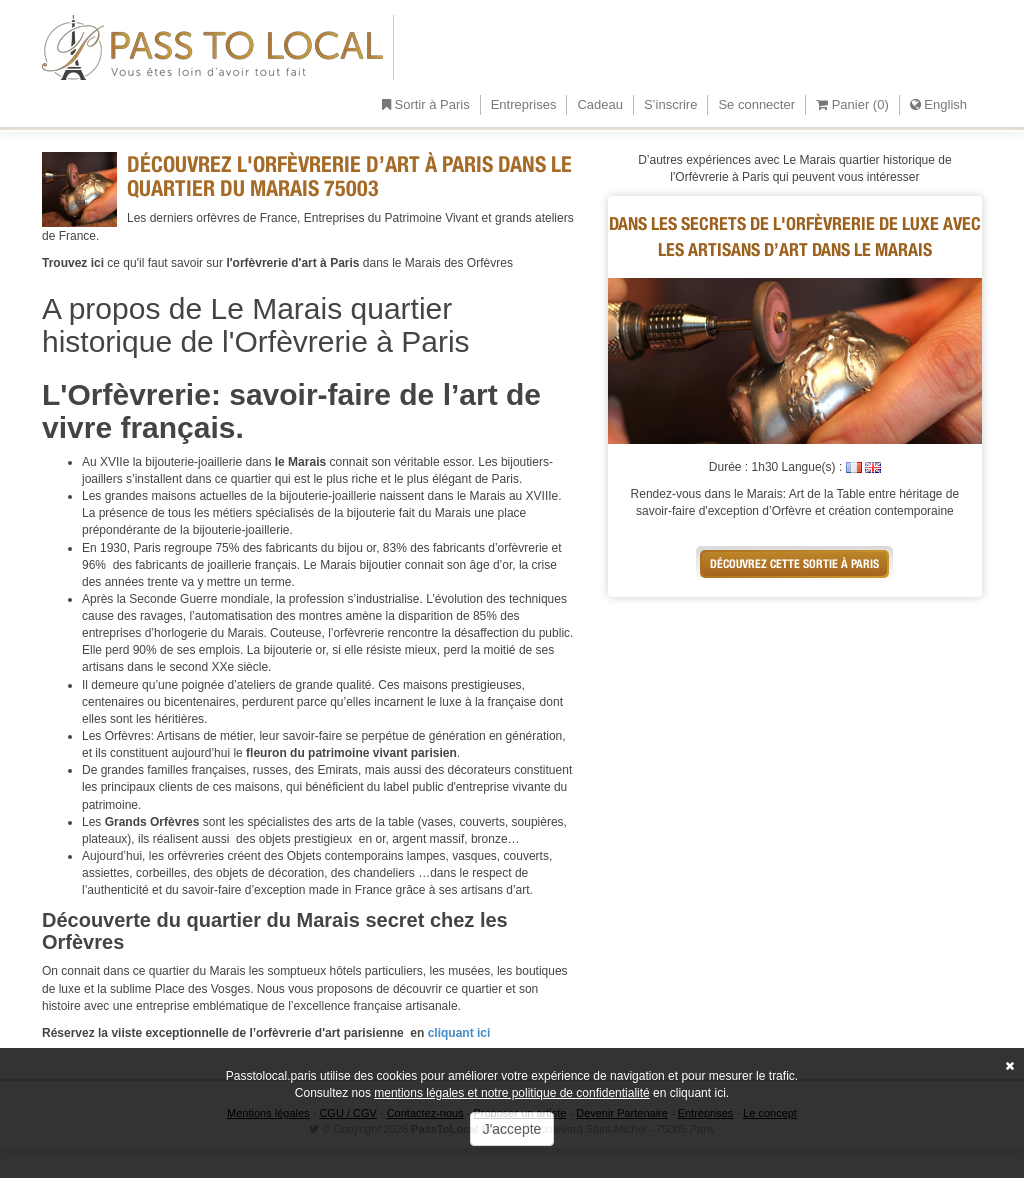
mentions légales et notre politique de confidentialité (512, 1093)
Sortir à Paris (426, 104)
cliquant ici (457, 1033)
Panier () (852, 104)
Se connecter (756, 104)
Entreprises (524, 104)
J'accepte (512, 1129)
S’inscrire (670, 104)
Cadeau (600, 104)
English (938, 104)
